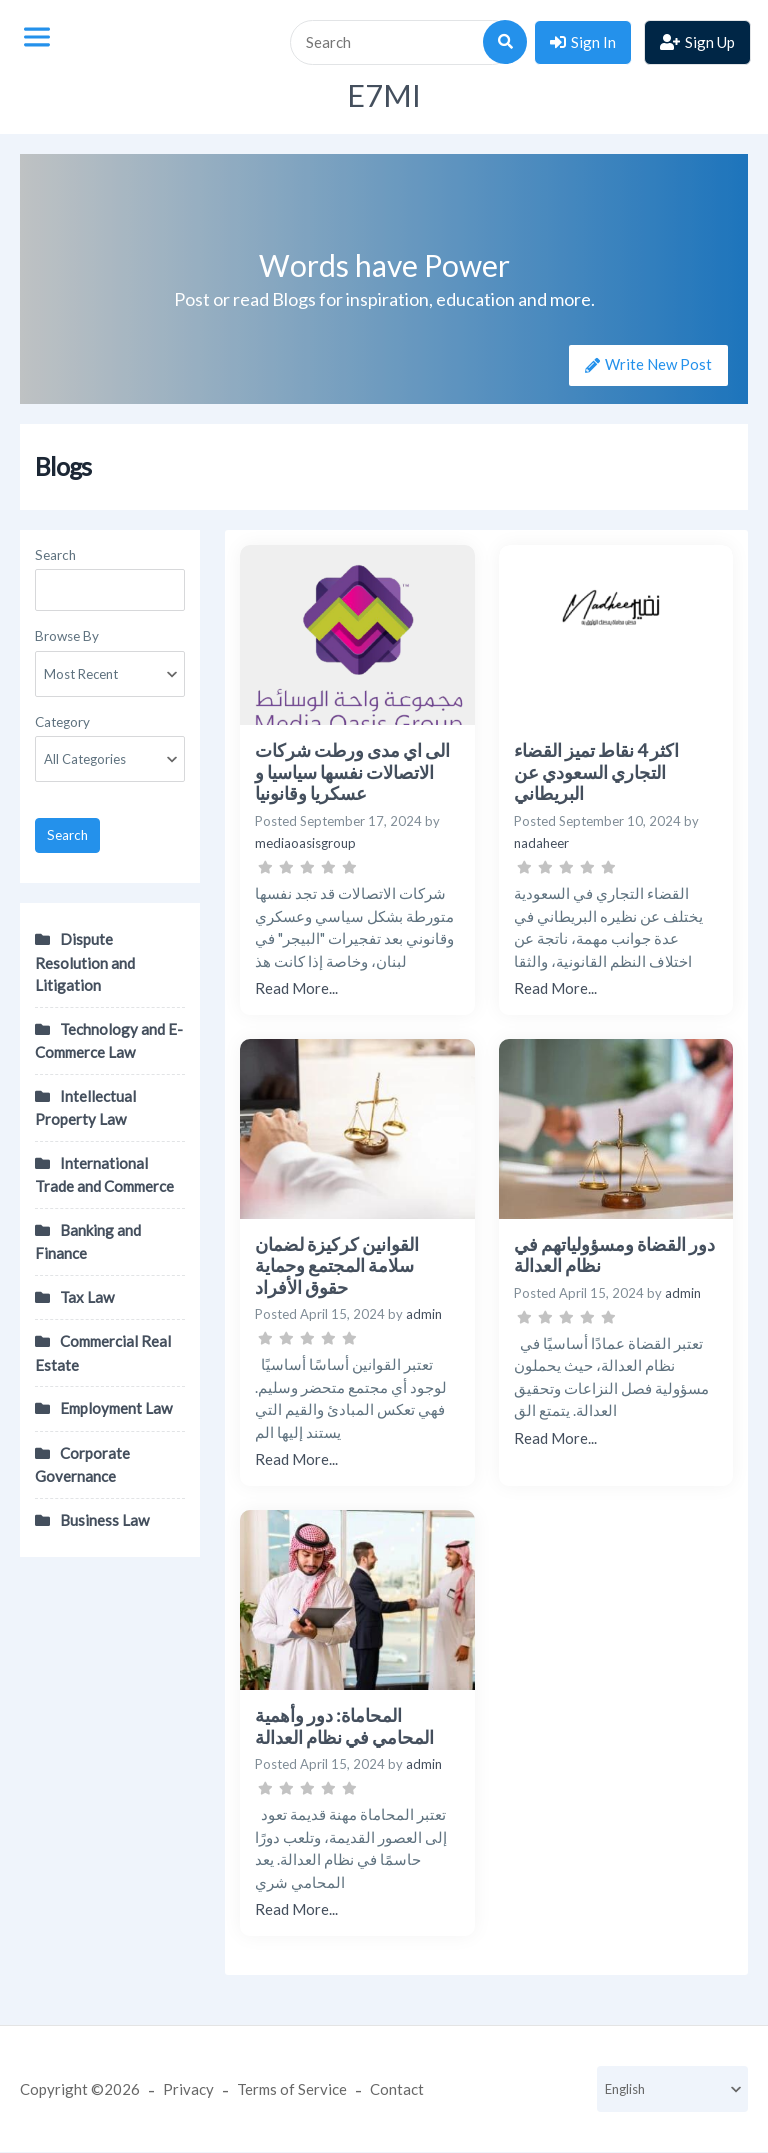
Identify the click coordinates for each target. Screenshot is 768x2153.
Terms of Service (292, 2089)
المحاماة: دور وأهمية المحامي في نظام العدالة (344, 1726)
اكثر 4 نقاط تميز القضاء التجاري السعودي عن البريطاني (596, 771)
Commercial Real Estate (103, 1353)
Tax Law (87, 1297)
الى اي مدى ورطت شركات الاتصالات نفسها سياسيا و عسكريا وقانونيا (352, 771)
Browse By (67, 636)
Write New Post (657, 364)
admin (424, 1314)
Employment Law (116, 1408)
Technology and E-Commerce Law (109, 1041)
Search (55, 555)
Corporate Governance (82, 1465)
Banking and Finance (88, 1242)
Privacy (188, 2089)
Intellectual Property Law (85, 1108)
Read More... (296, 988)
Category (62, 722)
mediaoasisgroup (305, 843)
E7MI (384, 95)
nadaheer (541, 843)
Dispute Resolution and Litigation (85, 962)
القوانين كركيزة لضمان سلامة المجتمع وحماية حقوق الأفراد (337, 1265)
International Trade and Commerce (104, 1175)
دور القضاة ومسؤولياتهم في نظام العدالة (614, 1255)
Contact (397, 2089)
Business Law (104, 1520)
